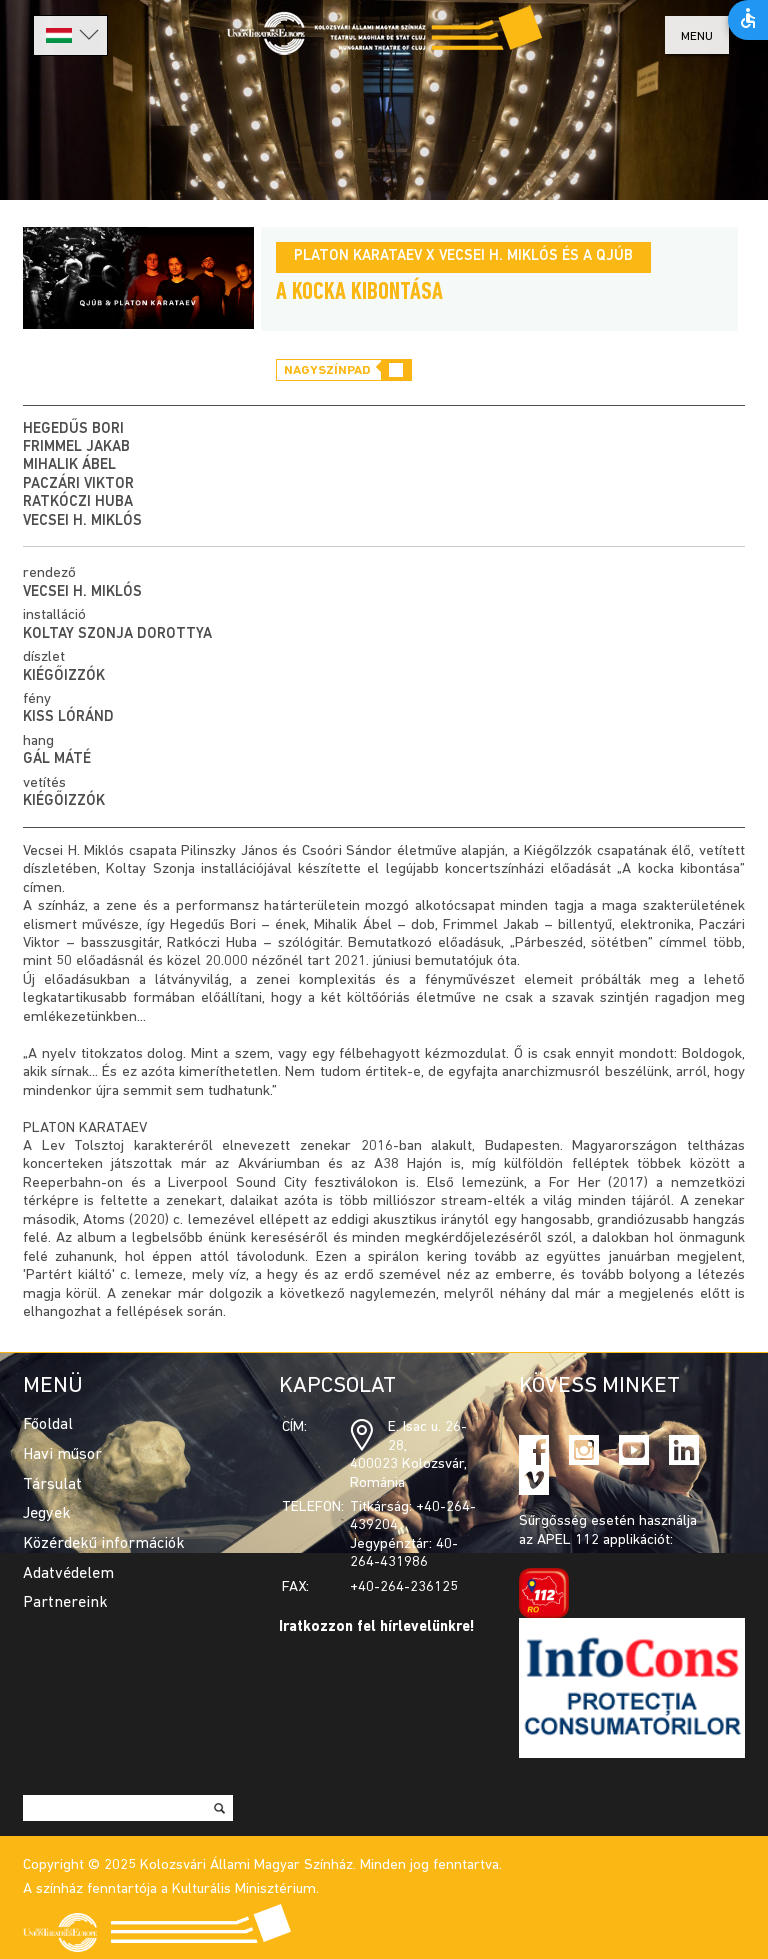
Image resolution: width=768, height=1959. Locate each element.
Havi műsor (62, 1455)
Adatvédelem (68, 1574)
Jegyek (47, 1514)
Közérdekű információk (104, 1544)
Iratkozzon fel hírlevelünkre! (377, 1627)
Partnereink (65, 1603)
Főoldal (48, 1425)
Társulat (52, 1485)
